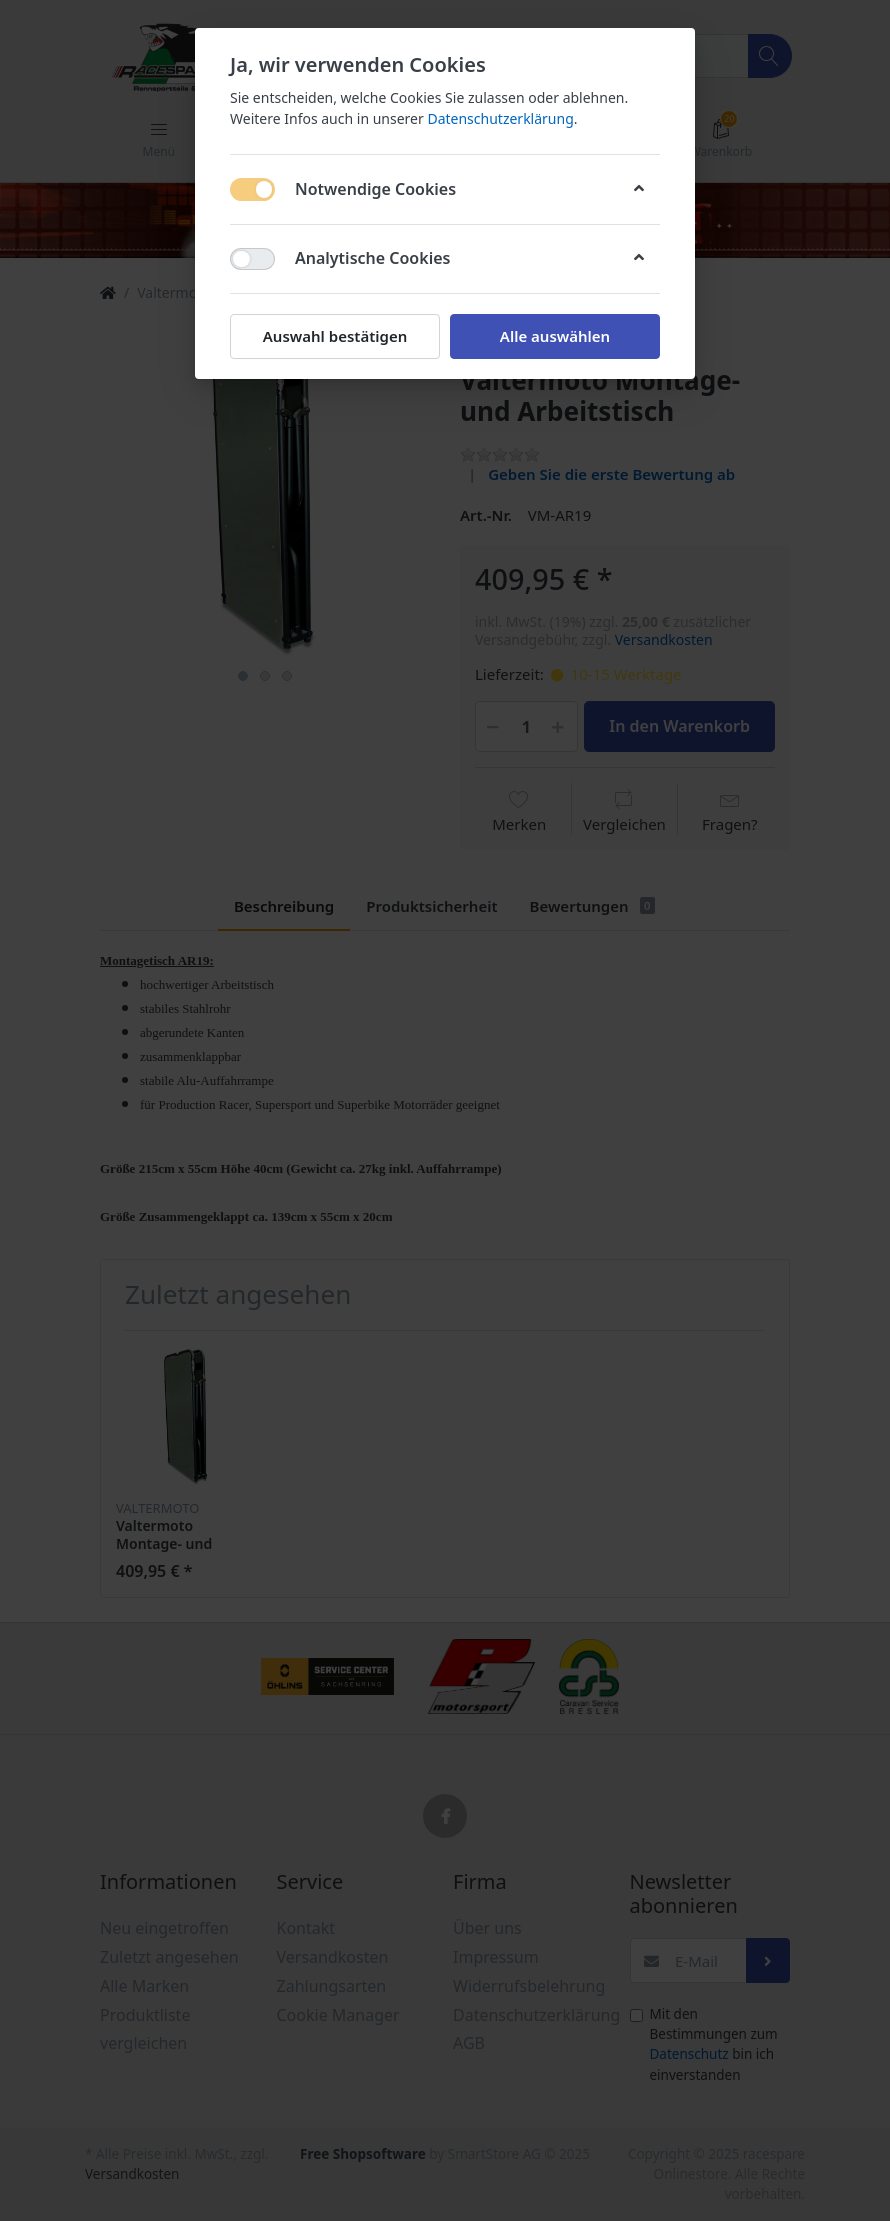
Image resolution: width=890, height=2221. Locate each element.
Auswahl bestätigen (335, 336)
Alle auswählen (555, 336)
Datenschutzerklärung (500, 118)
